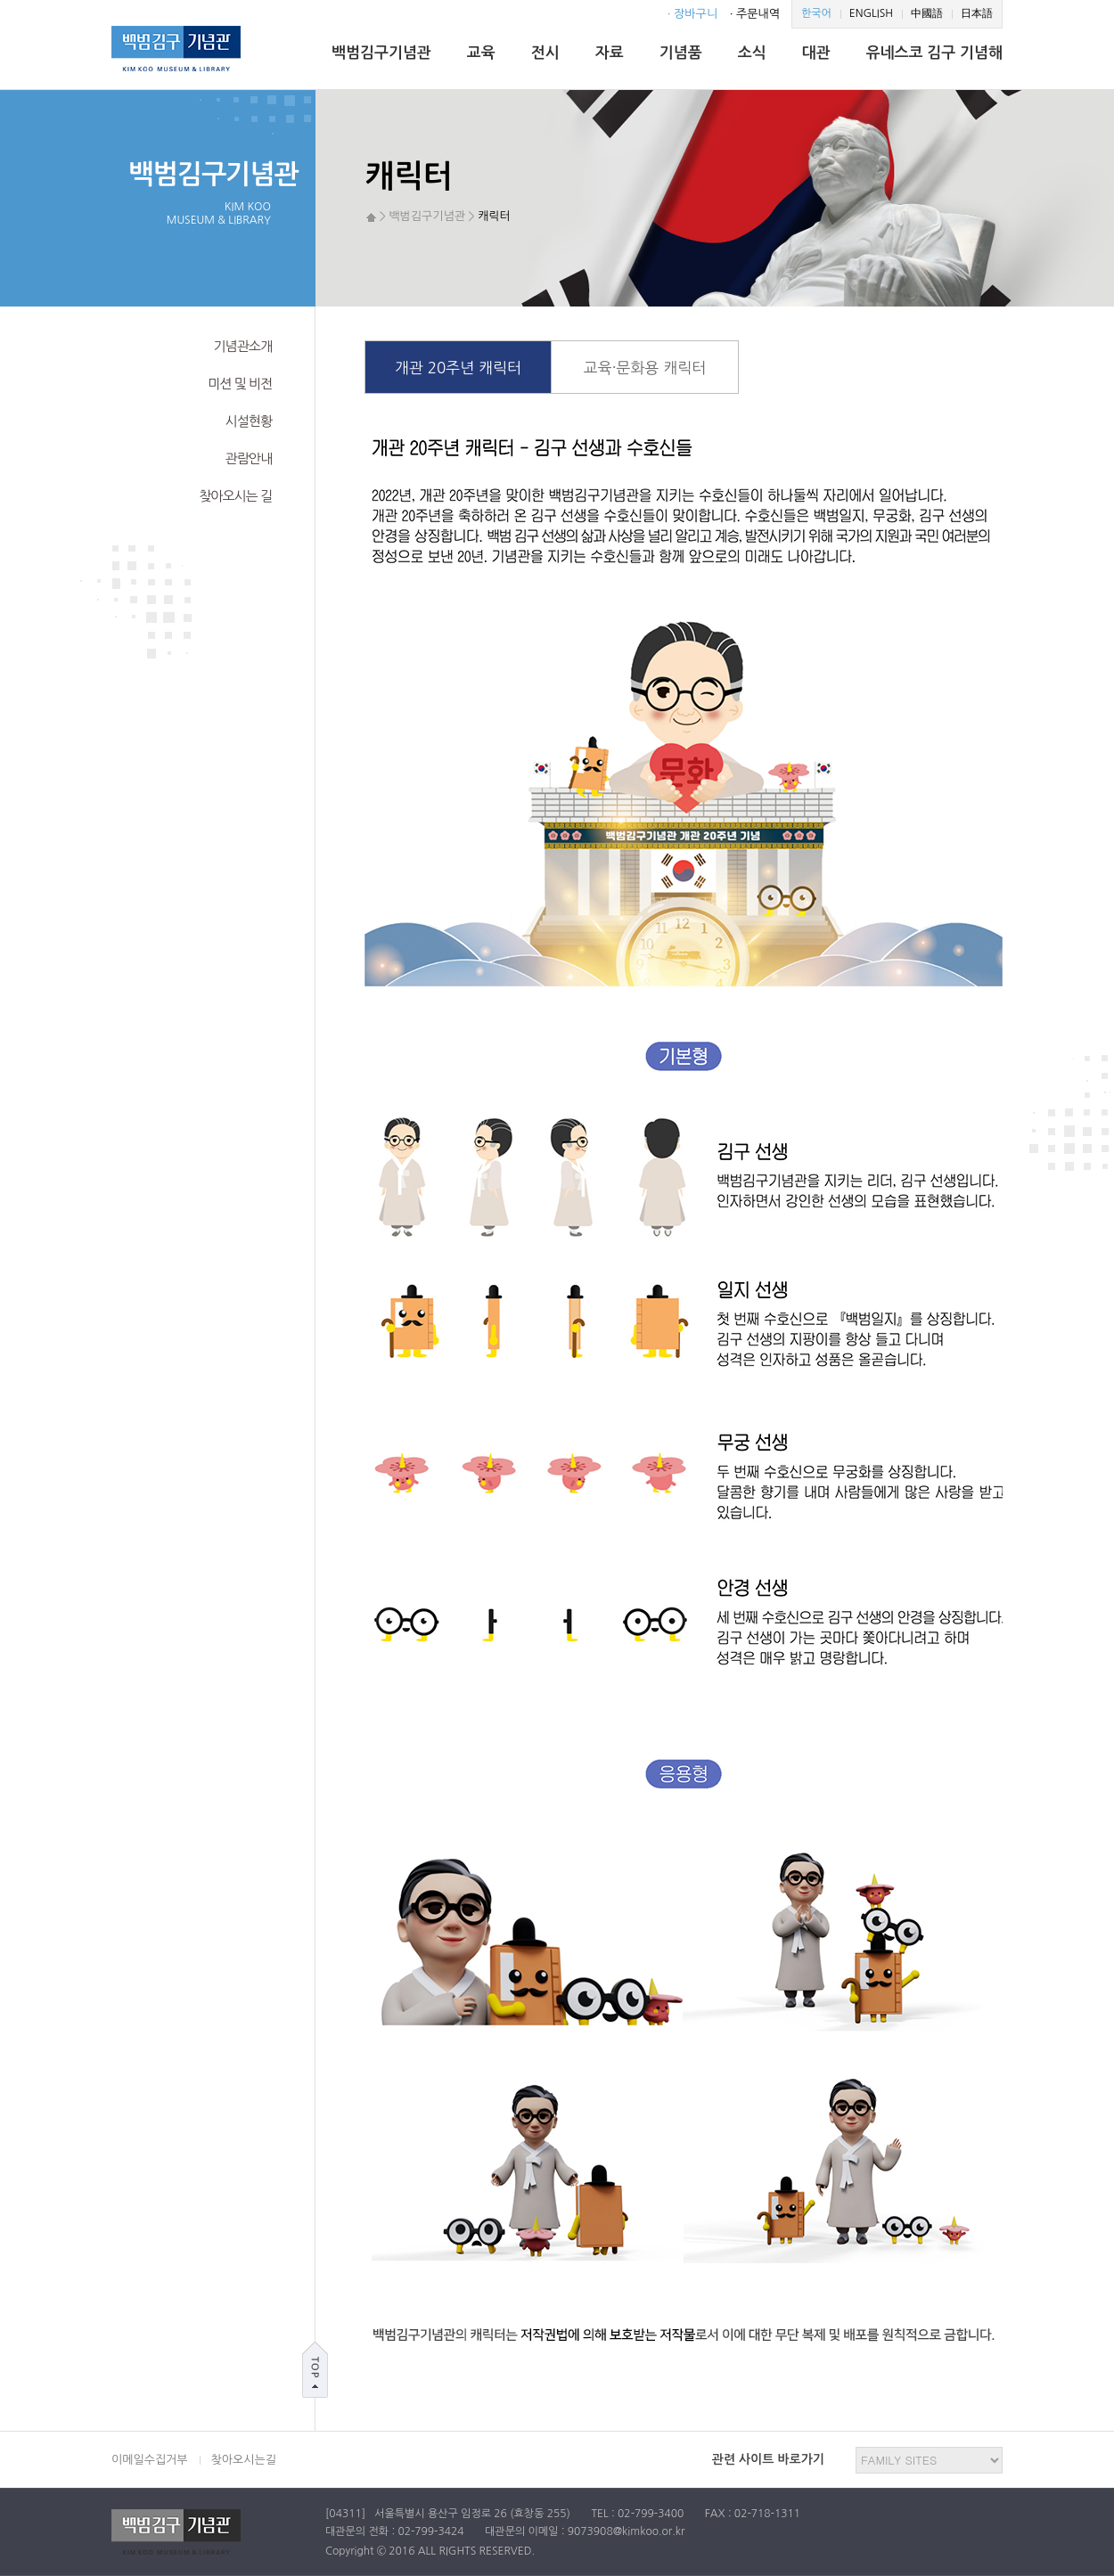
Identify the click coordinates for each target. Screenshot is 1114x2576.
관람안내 (248, 458)
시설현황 (248, 421)
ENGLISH (871, 13)
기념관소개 (242, 346)
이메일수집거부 (149, 2460)
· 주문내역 (755, 14)
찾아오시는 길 (235, 496)
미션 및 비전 (240, 383)
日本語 (977, 13)
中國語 (927, 13)
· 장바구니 (692, 14)
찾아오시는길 (243, 2460)
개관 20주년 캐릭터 (458, 367)
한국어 (816, 13)
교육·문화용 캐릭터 (645, 367)
